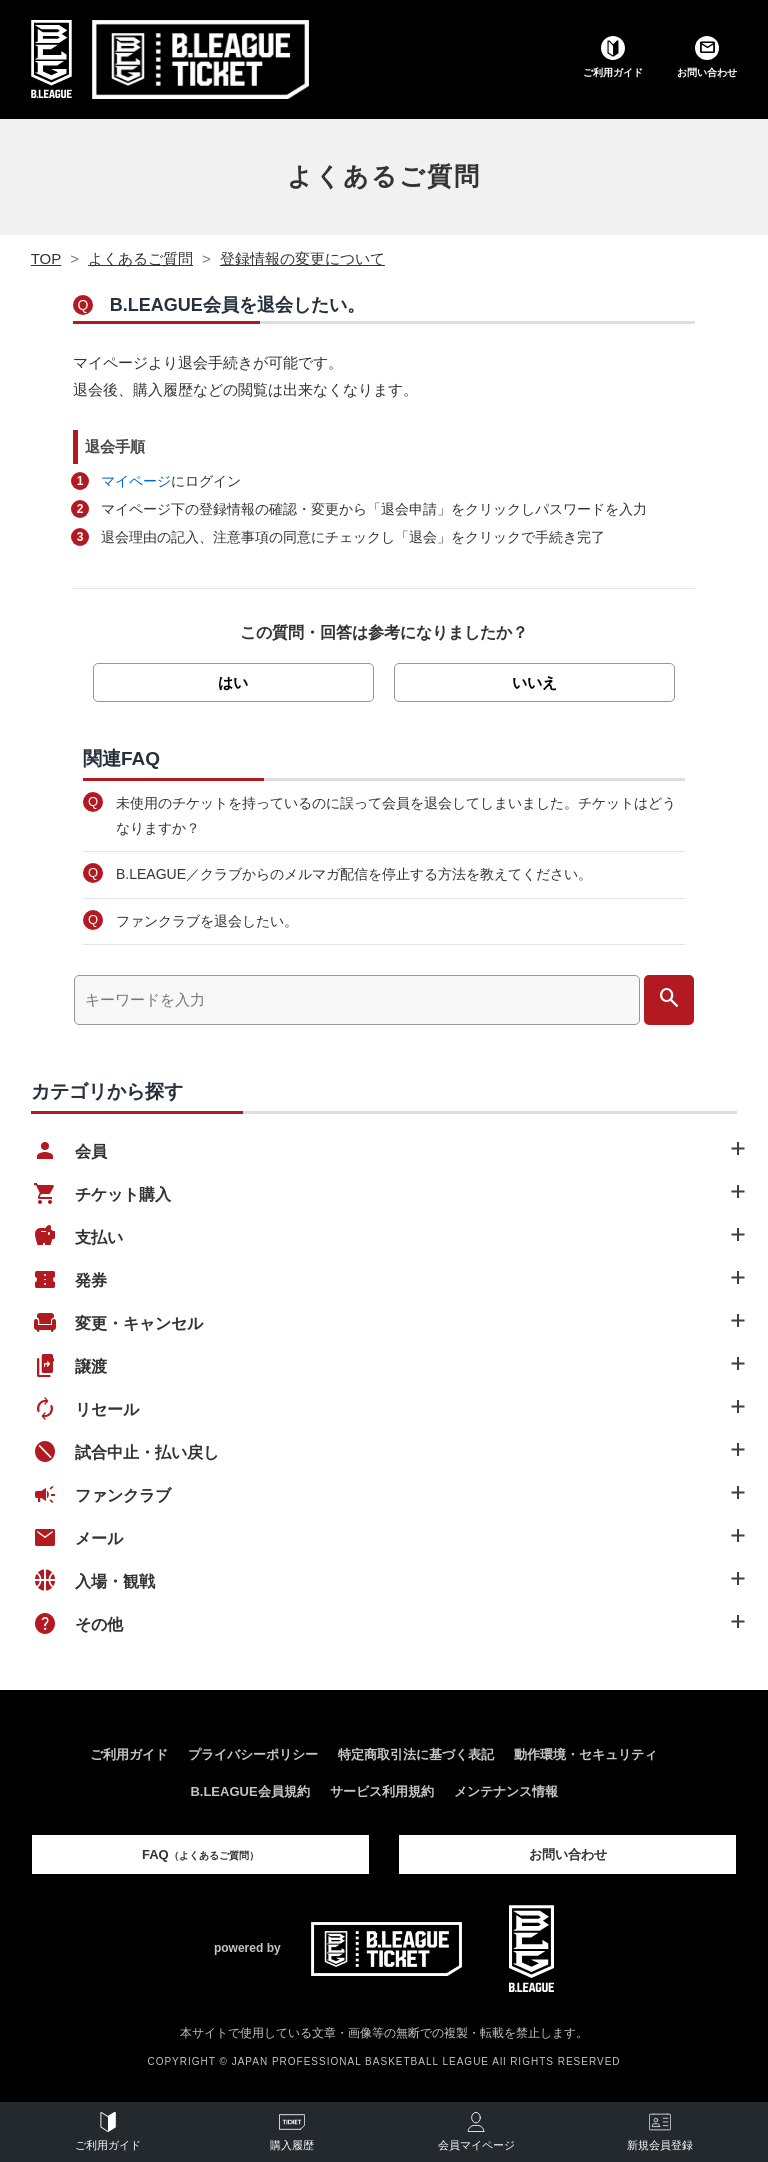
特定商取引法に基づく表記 (416, 1754)
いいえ (534, 682)
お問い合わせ (568, 1854)
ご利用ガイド (129, 1754)
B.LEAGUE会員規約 (249, 1791)
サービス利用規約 (382, 1791)
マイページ (136, 481)
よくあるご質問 (384, 176)
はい (233, 682)
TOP (46, 258)
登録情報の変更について (302, 258)
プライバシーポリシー (253, 1754)
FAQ (200, 1854)
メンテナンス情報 (506, 1791)
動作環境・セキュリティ (585, 1754)
